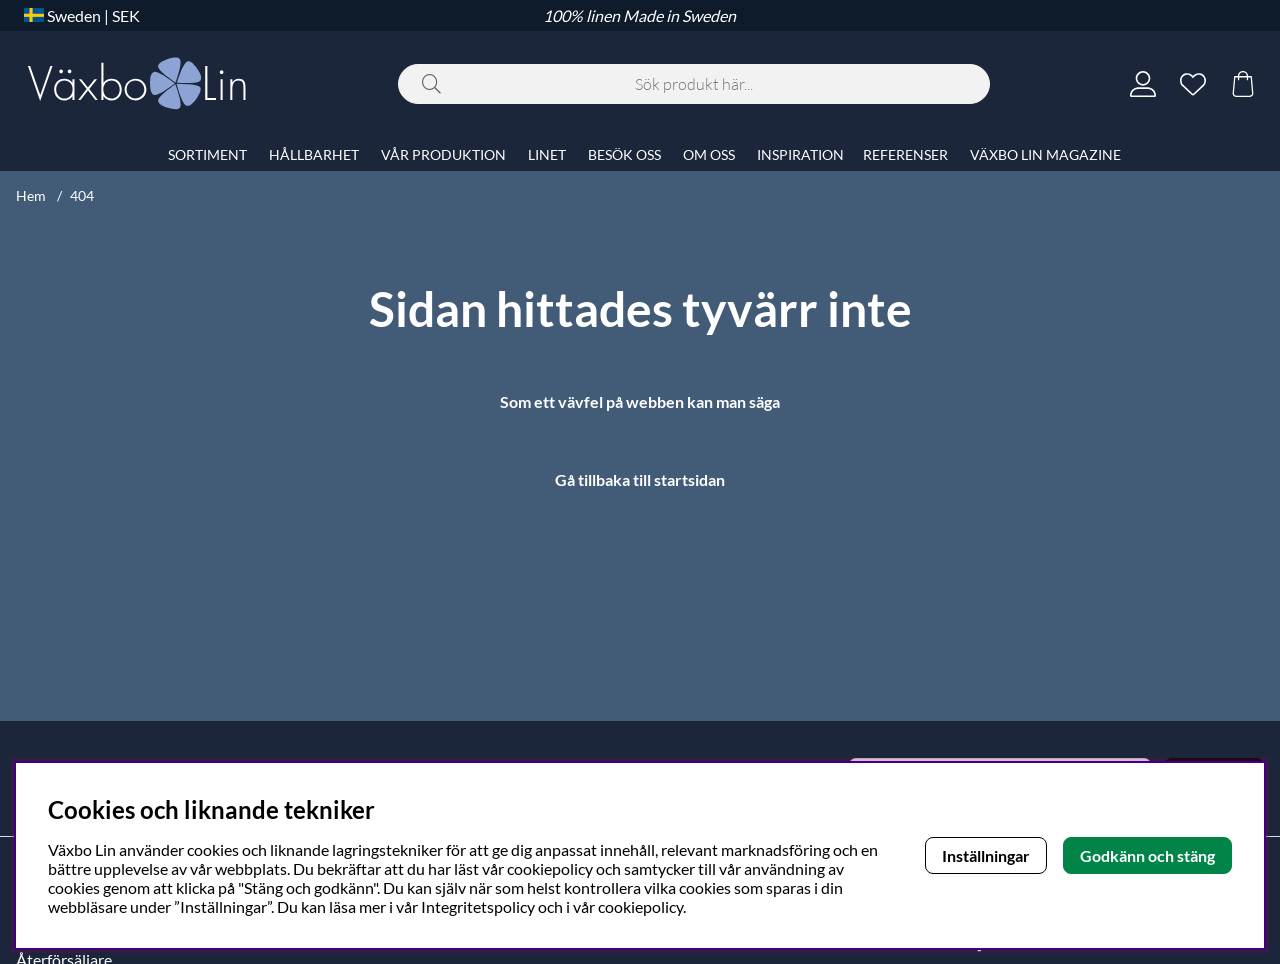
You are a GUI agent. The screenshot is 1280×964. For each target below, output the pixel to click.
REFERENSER (905, 154)
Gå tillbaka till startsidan (640, 479)
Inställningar (986, 855)
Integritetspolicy (478, 906)
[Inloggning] (1143, 84)
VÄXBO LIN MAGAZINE (1045, 154)
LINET (547, 154)
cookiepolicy (640, 906)
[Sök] (694, 84)
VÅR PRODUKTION (443, 154)
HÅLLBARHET (314, 154)
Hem (31, 195)
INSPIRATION (800, 154)
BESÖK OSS (624, 154)
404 (82, 195)
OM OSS (709, 154)
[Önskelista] (1193, 84)
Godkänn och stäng (1147, 855)
